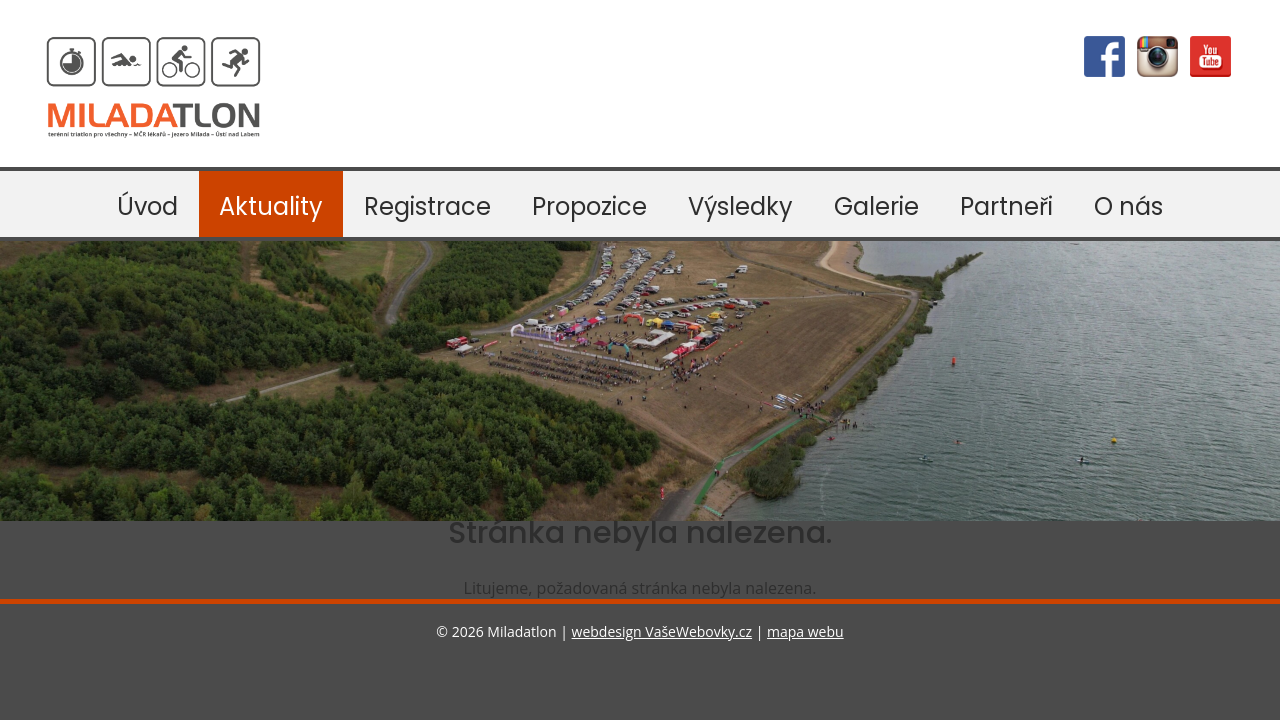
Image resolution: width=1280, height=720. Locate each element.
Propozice (589, 206)
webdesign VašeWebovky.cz (662, 631)
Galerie (876, 206)
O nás (1128, 206)
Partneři (1006, 206)
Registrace (427, 206)
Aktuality (271, 206)
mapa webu (805, 631)
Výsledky (740, 206)
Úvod (147, 206)
